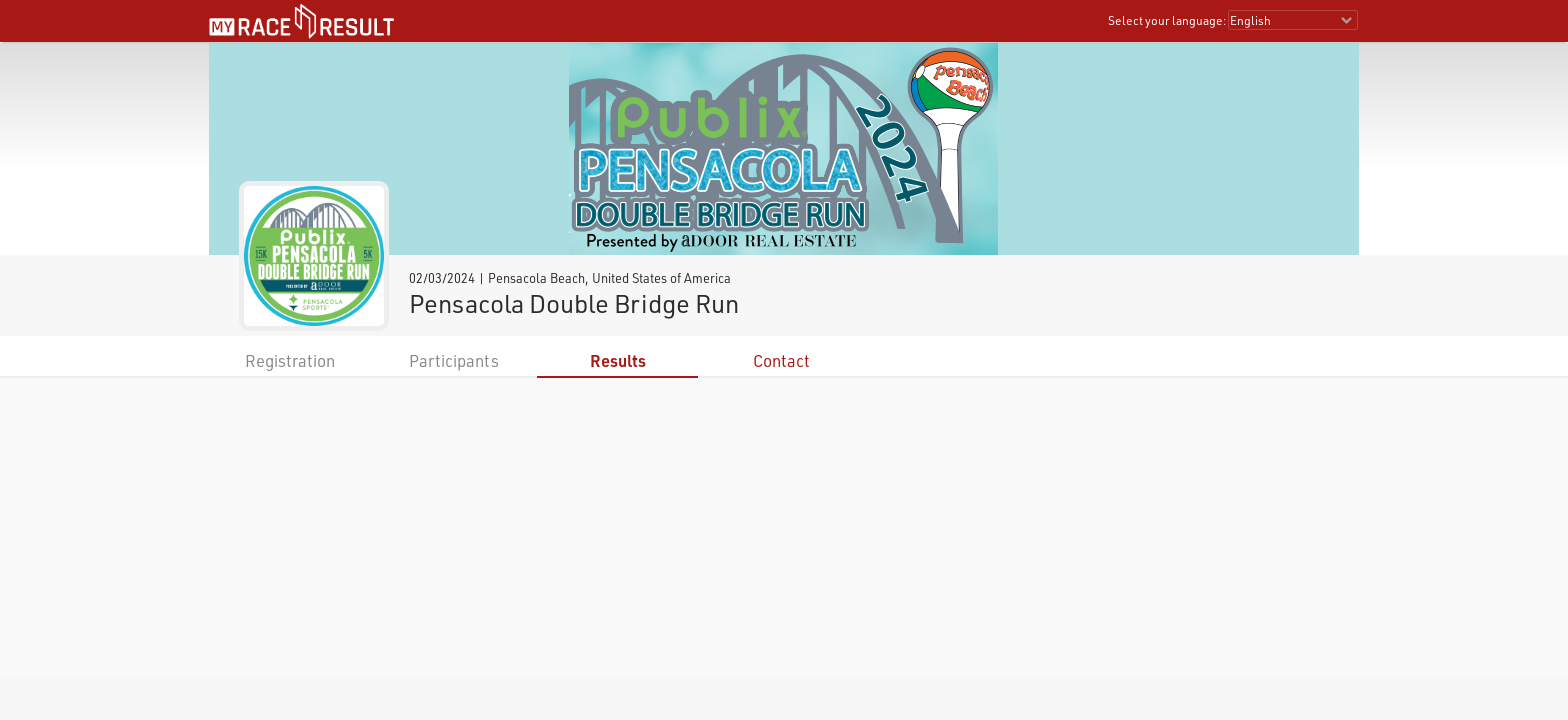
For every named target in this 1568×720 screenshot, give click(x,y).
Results (618, 360)
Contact (781, 360)
